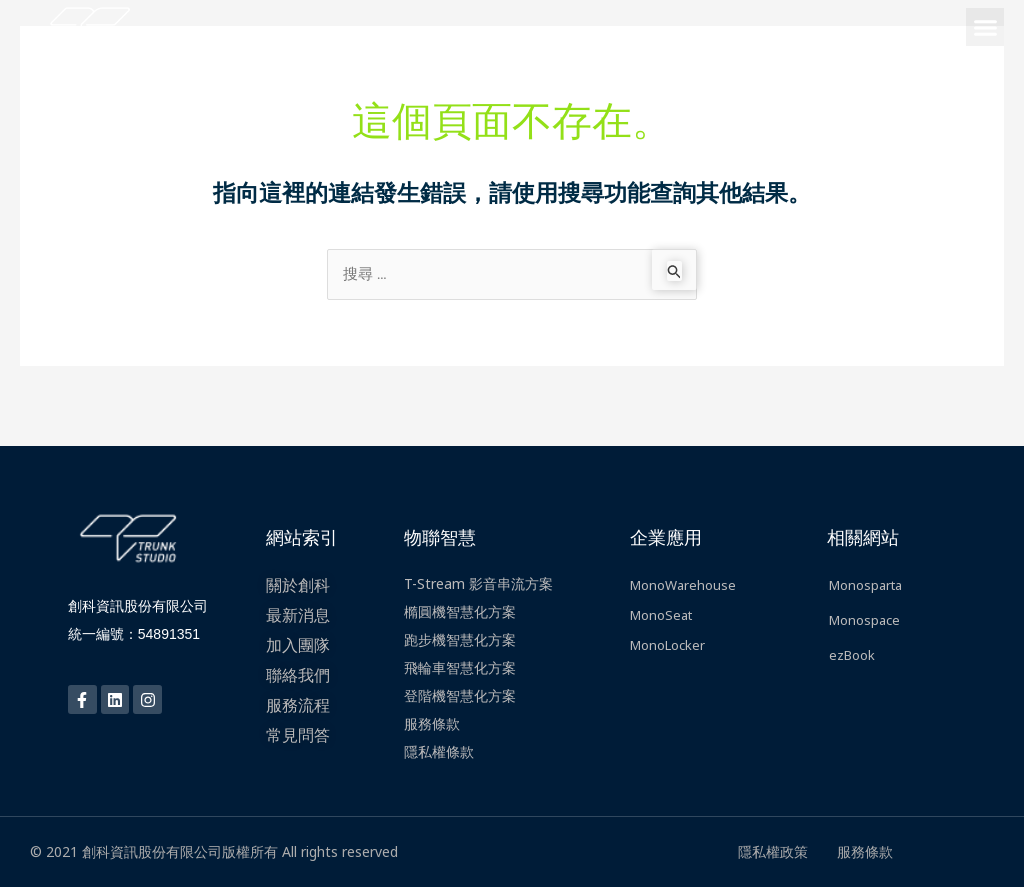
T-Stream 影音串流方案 (478, 583)
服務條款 (432, 723)
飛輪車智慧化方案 (460, 667)
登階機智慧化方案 (460, 695)
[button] (985, 27)
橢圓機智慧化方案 (460, 611)
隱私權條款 (439, 751)
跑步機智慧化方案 (460, 639)
